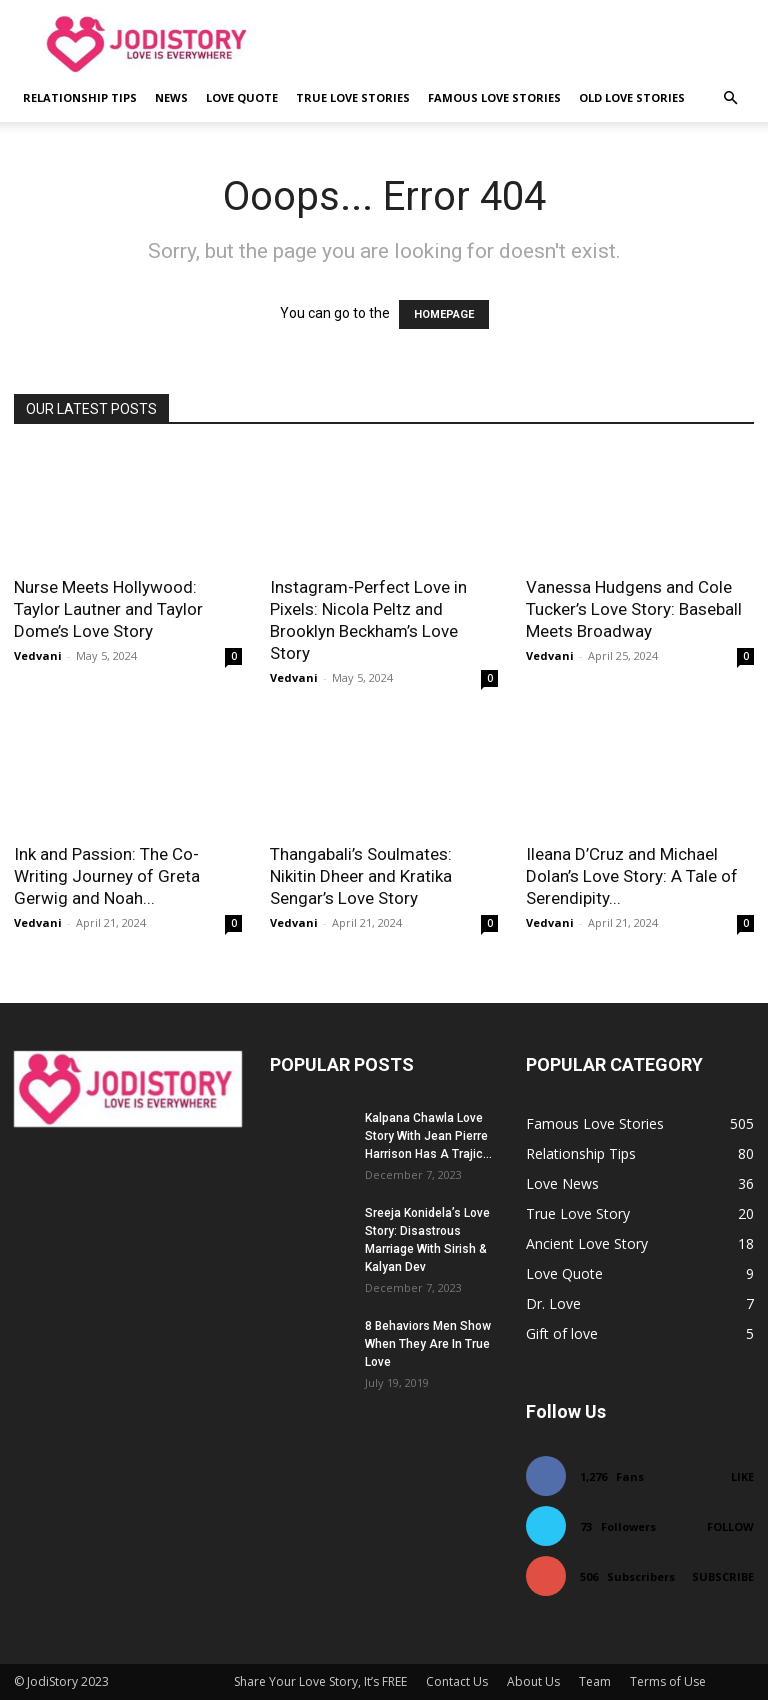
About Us (533, 1681)
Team (595, 1681)
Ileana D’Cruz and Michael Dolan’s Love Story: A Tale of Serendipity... (632, 876)
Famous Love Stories (494, 97)
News (171, 97)
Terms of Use (668, 1681)
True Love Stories (353, 97)
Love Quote (242, 97)
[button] (730, 98)
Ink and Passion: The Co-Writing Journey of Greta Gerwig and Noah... (107, 876)
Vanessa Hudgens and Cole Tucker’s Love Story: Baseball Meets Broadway (634, 609)
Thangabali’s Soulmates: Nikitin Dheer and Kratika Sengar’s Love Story (361, 876)
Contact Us (457, 1681)
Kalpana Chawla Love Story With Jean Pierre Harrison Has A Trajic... (428, 1136)
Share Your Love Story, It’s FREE (320, 1681)
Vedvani (38, 655)
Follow (730, 1526)
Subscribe (723, 1576)
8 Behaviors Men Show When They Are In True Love (428, 1344)
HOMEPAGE (444, 314)
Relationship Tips (80, 97)
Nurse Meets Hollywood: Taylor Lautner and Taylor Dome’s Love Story (108, 609)
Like (742, 1476)
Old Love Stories (632, 97)
